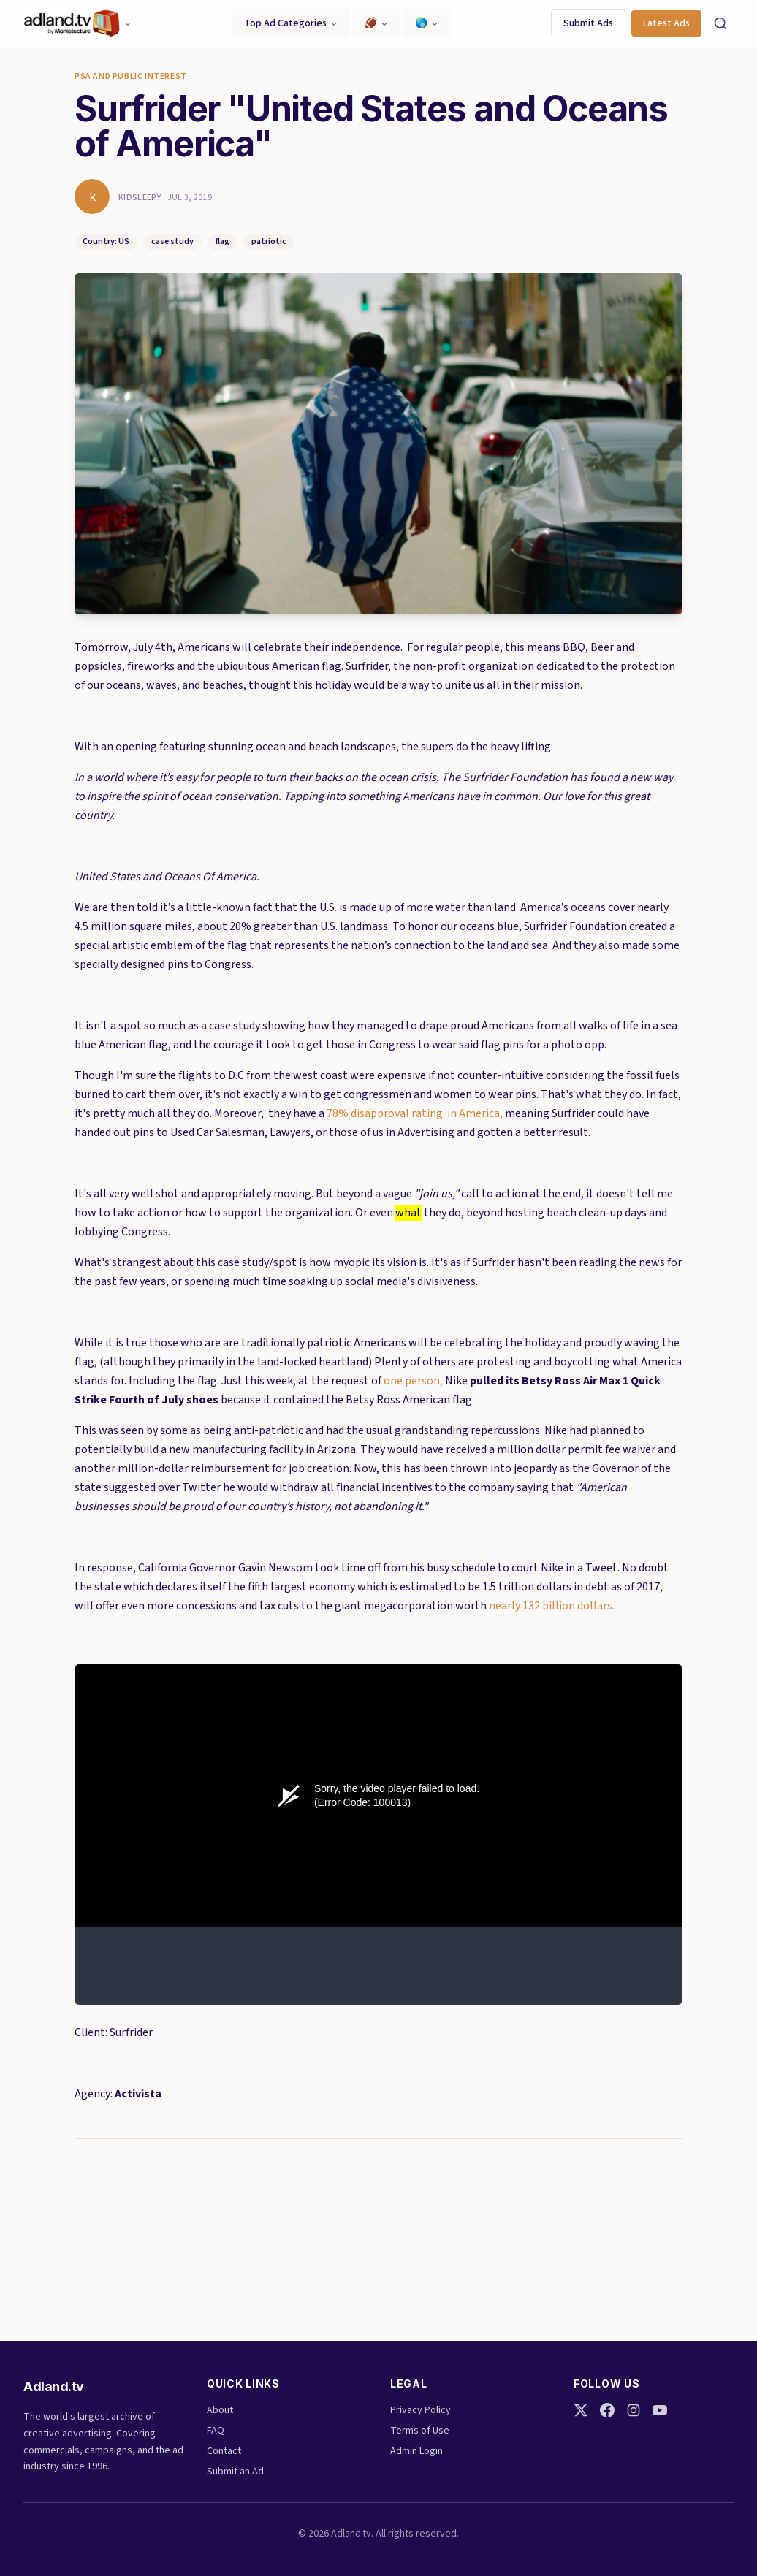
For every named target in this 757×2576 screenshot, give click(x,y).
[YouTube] (660, 2410)
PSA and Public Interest (131, 77)
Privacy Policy (420, 2410)
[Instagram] (633, 2410)
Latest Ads (666, 23)
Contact (224, 2451)
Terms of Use (419, 2430)
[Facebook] (607, 2410)
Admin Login (416, 2451)
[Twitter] (581, 2410)
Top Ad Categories (291, 23)
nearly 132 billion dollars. (552, 1606)
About (220, 2410)
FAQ (215, 2430)
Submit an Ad (235, 2471)
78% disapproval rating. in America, (416, 1113)
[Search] (720, 23)
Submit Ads (588, 23)
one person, (413, 1381)
